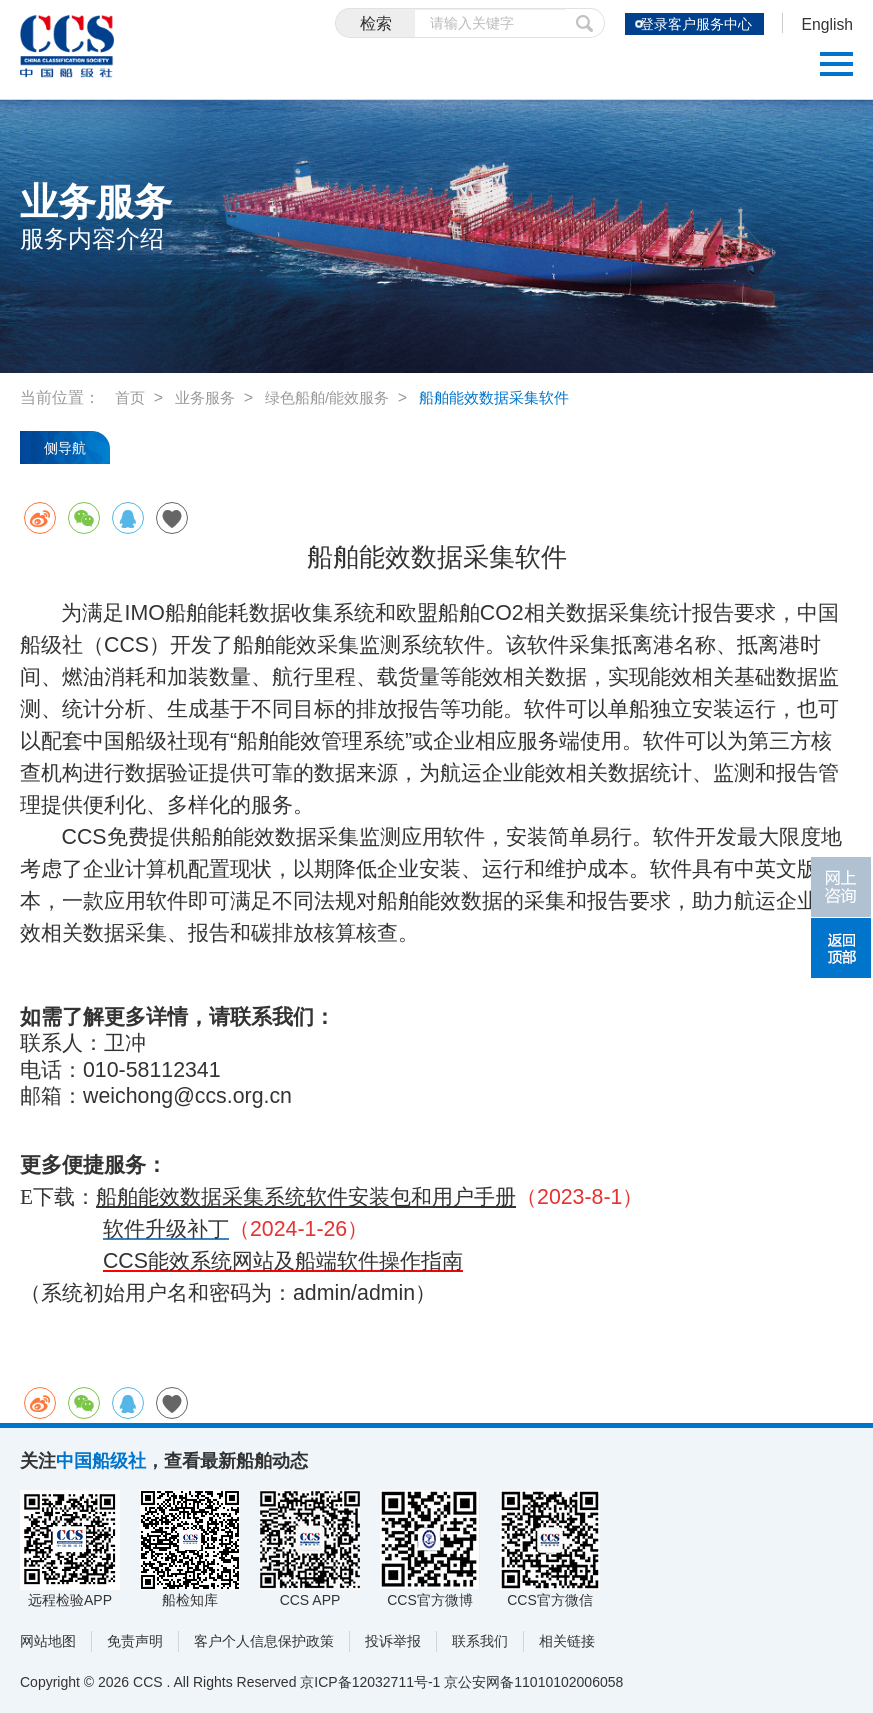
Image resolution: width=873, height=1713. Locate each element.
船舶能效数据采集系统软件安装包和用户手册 (306, 1197)
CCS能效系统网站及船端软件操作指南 (283, 1261)
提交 (566, 23)
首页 (131, 397)
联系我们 (480, 1641)
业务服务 (209, 397)
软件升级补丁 (166, 1229)
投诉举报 (393, 1641)
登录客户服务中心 (686, 24)
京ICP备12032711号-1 (370, 1682)
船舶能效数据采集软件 (513, 397)
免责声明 (135, 1641)
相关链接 (567, 1641)
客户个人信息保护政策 (264, 1641)
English (823, 26)
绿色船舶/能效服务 (337, 397)
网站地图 (48, 1641)
